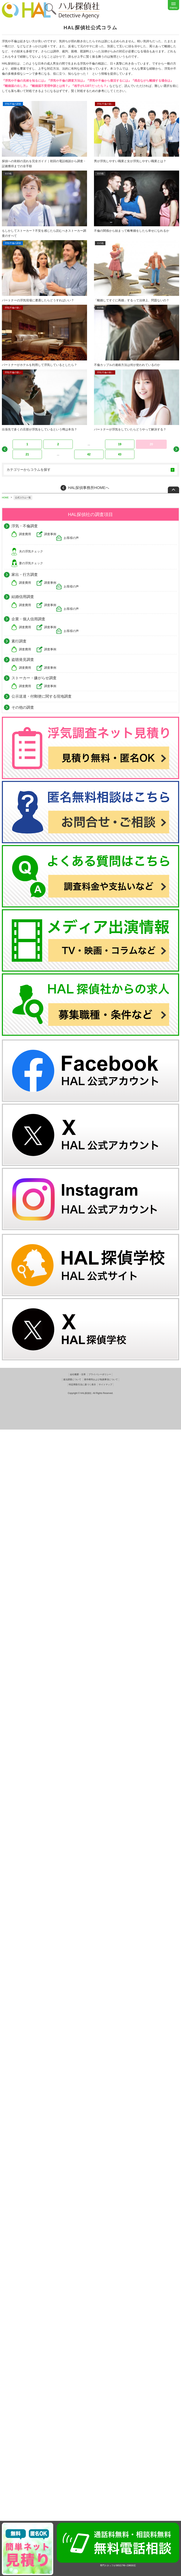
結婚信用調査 (22, 597)
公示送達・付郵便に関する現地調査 (41, 696)
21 (27, 454)
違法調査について (72, 1379)
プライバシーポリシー (100, 1374)
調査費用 (25, 534)
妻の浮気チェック (31, 563)
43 (119, 454)
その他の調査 (22, 707)
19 (119, 444)
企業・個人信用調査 (28, 619)
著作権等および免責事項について (101, 1379)
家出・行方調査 (24, 574)
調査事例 (50, 534)
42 (89, 454)
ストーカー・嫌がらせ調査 (34, 678)
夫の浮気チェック (31, 551)
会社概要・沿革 (78, 1374)
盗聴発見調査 (22, 659)
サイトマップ (105, 1384)
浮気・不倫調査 (24, 526)
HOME (5, 497)
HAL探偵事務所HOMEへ (88, 488)
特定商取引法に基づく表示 (82, 1384)
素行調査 (19, 641)
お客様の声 (71, 537)
